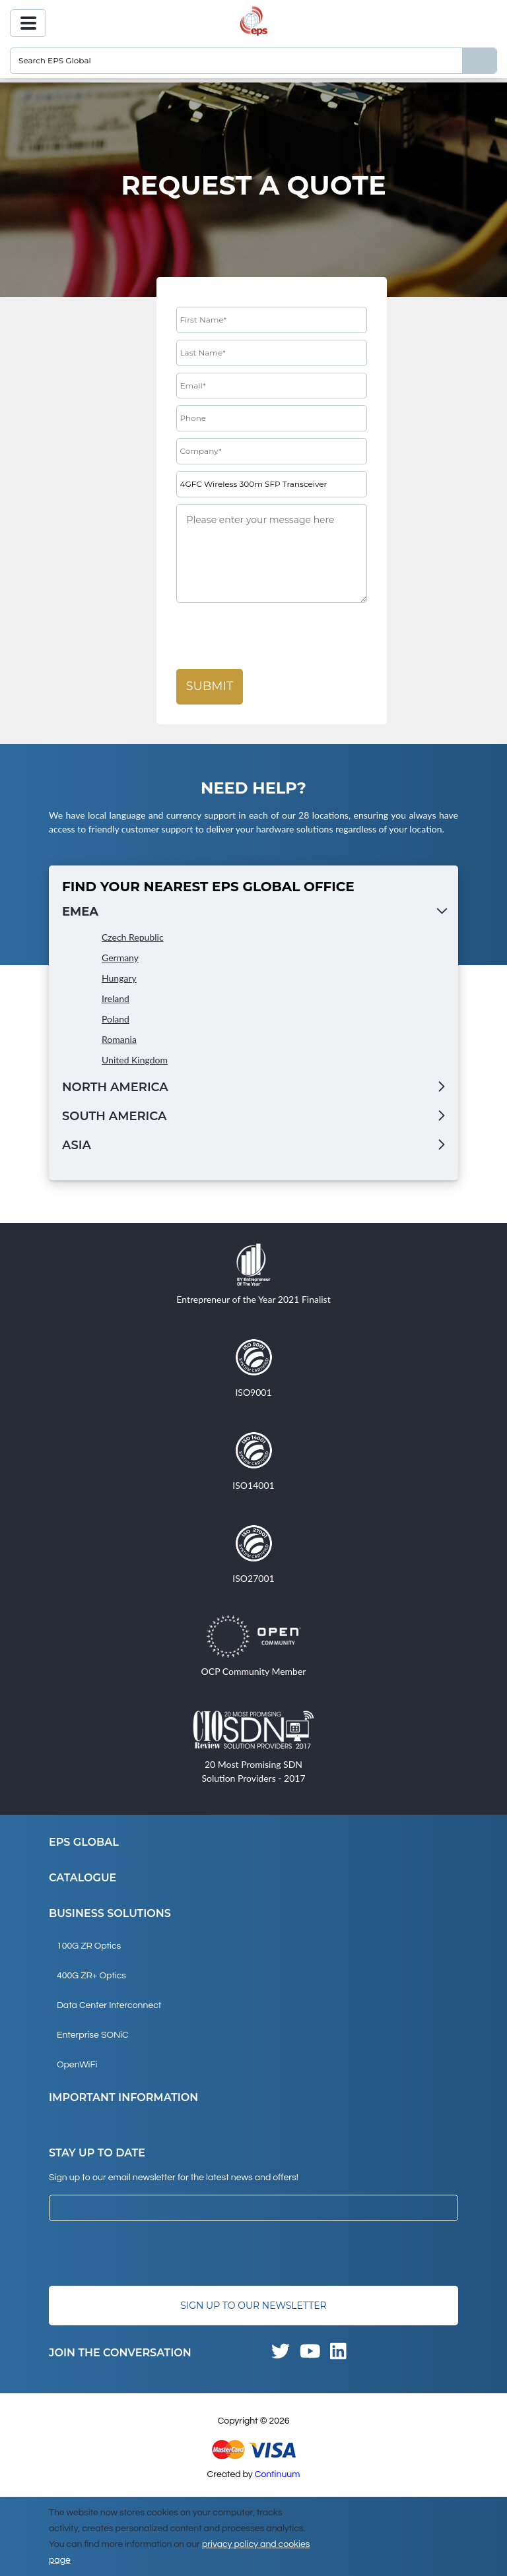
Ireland (115, 998)
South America (114, 1116)
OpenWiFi (77, 2064)
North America (115, 1087)
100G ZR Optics (89, 1946)
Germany (120, 957)
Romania (119, 1039)
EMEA (80, 911)
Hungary (119, 978)
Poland (115, 1018)
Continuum (277, 2474)
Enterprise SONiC (93, 2035)
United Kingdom (135, 1059)
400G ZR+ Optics (91, 1975)
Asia (76, 1145)
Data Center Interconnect (109, 2005)
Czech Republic (133, 937)
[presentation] (276, 636)
